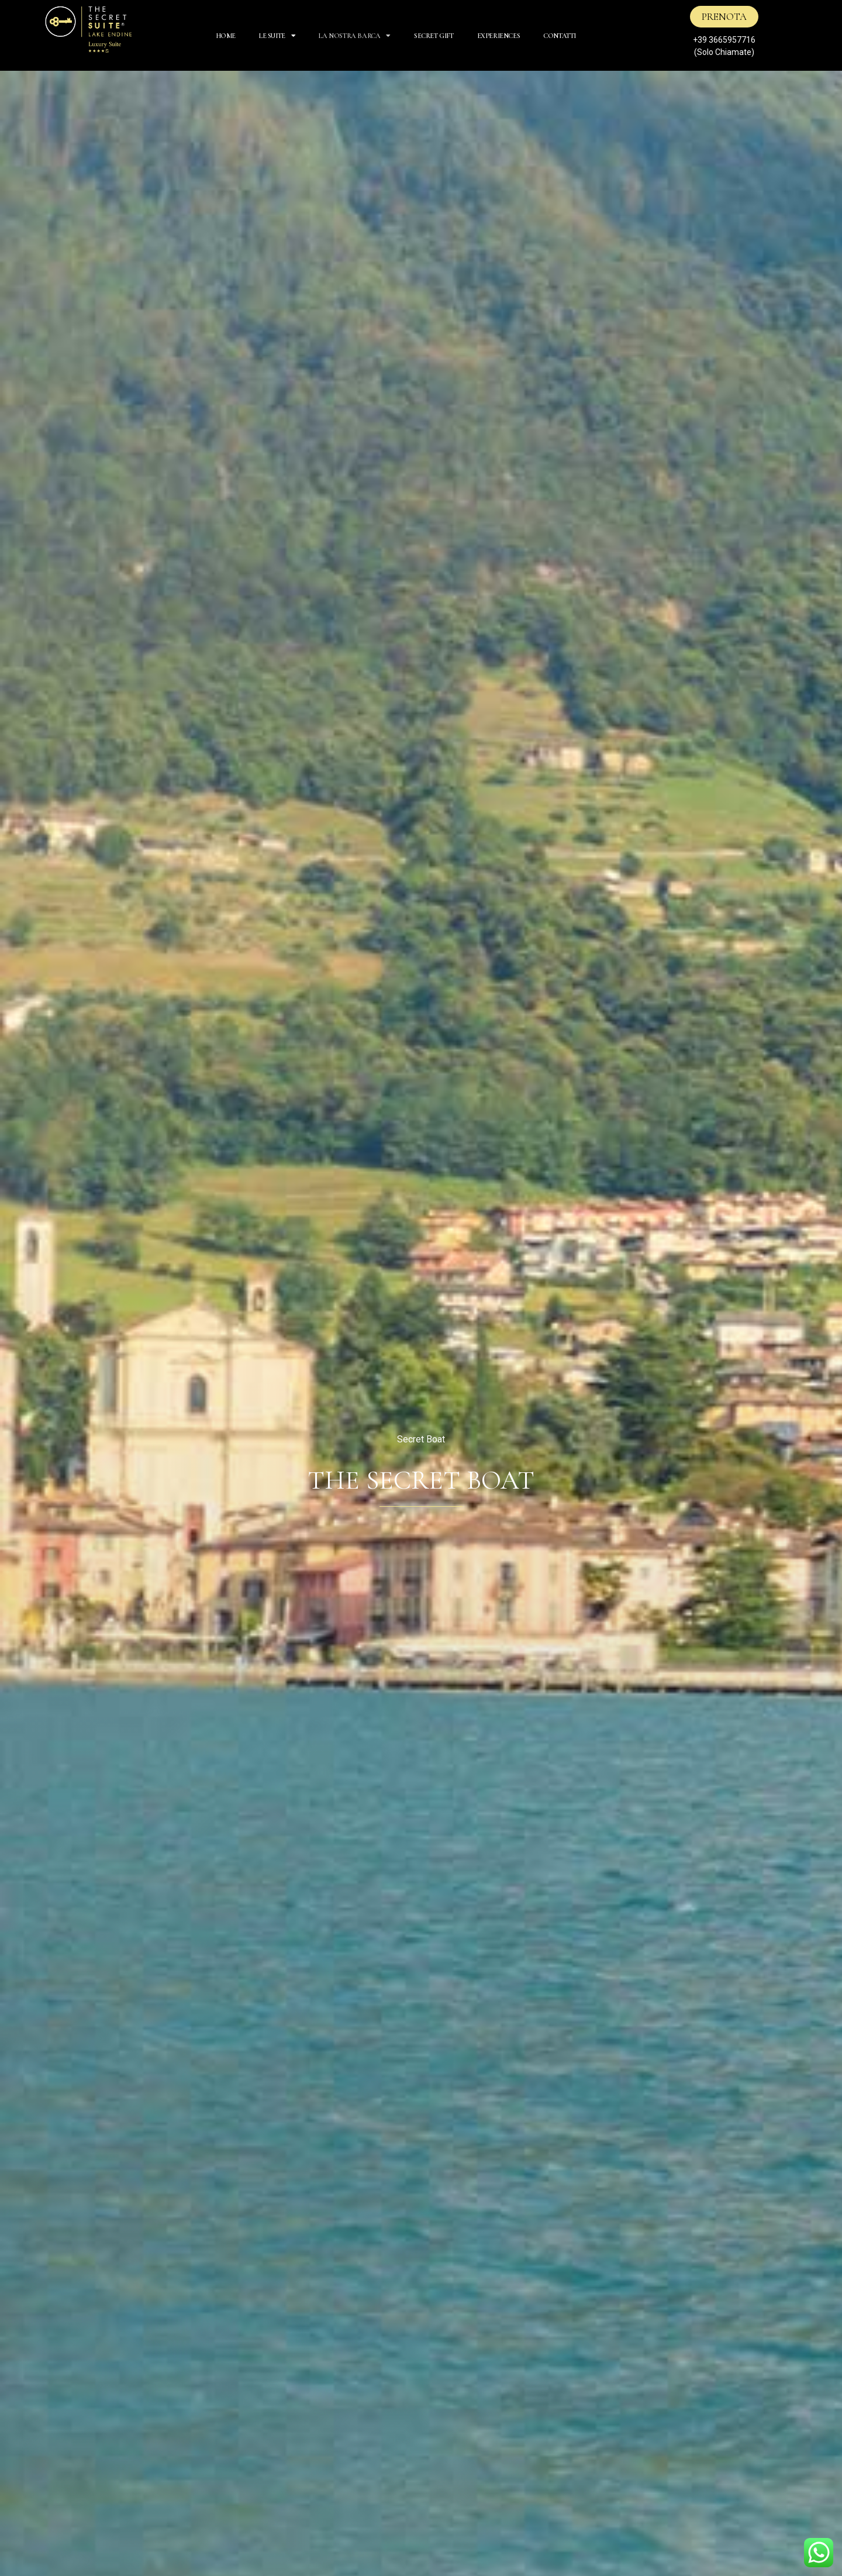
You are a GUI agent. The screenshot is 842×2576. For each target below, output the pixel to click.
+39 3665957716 (724, 39)
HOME (226, 36)
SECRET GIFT (434, 36)
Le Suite (277, 35)
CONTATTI (559, 36)
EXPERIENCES (498, 36)
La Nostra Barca (355, 35)
